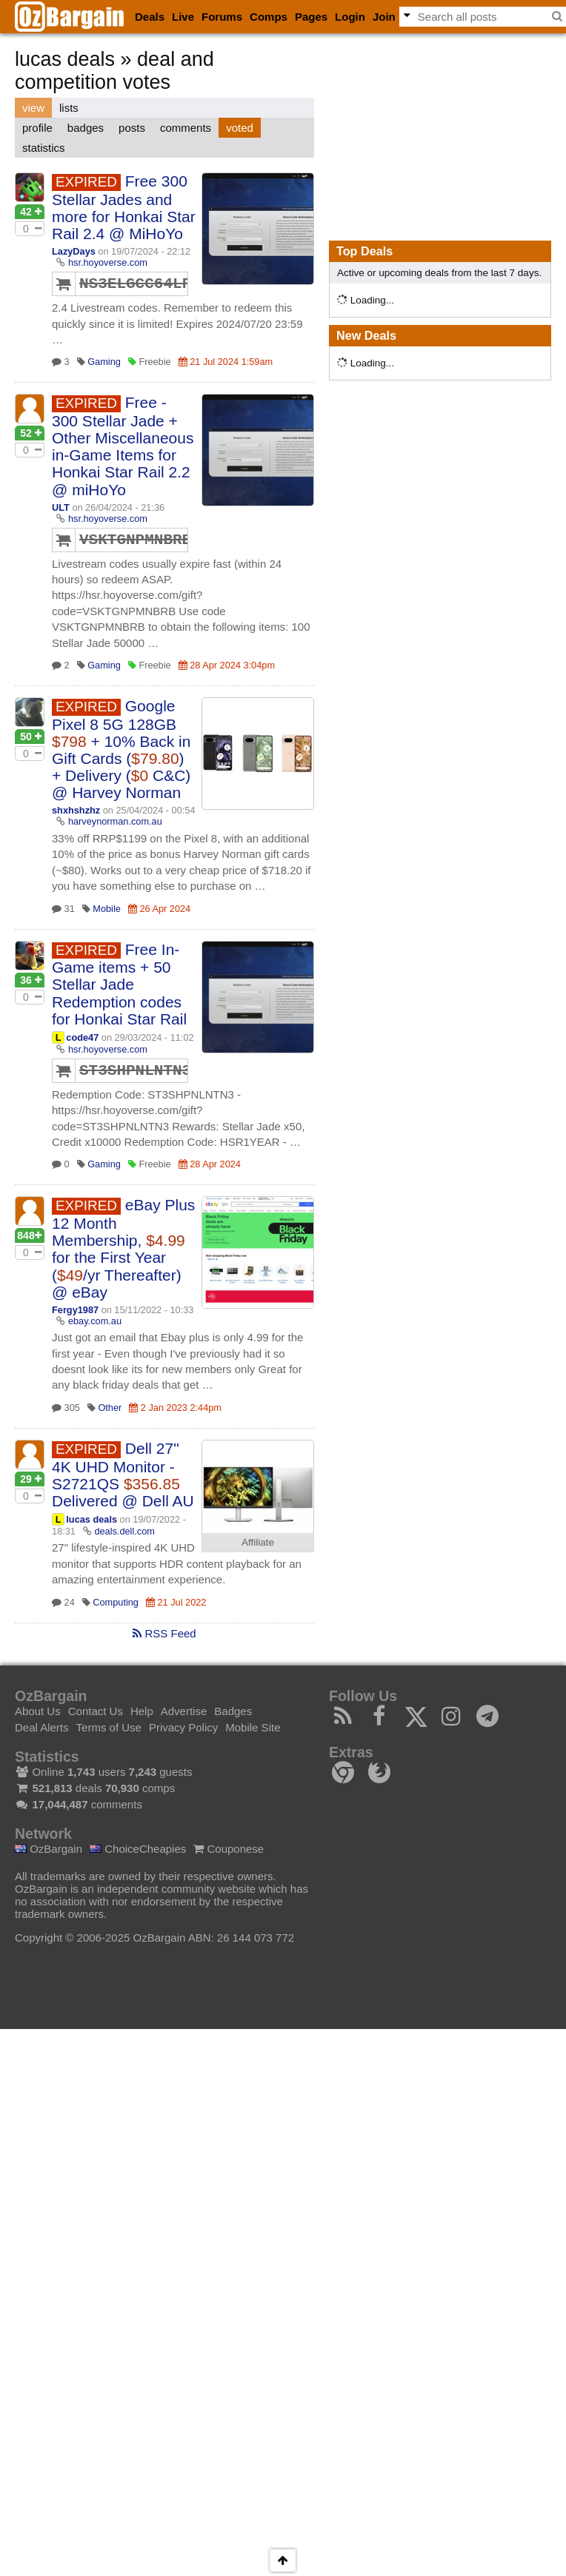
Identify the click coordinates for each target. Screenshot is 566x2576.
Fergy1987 (75, 1309)
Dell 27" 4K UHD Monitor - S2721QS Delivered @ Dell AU (123, 1474)
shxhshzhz (76, 810)
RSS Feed (164, 1633)
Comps (268, 16)
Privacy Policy (183, 1727)
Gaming (104, 361)
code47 (82, 1037)
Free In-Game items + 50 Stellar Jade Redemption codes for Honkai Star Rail (119, 984)
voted (239, 127)
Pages (311, 16)
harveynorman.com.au (115, 821)
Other (109, 1407)
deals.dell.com (124, 1531)
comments (185, 127)
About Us (38, 1711)
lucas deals (91, 1519)
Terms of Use (109, 1727)
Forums (222, 16)
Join (384, 16)
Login (350, 16)
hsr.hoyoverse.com (107, 262)
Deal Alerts (42, 1727)
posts (132, 127)
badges (85, 127)
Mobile (107, 908)
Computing (116, 1602)
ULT (61, 507)
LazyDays (74, 251)
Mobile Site (252, 1727)
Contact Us (95, 1711)
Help (141, 1711)
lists (69, 107)
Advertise (184, 1711)
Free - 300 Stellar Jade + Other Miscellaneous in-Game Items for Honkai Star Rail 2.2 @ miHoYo (122, 445)
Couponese (228, 1848)
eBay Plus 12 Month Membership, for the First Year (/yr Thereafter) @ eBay (123, 1248)
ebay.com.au (94, 1320)
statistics (43, 147)
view (33, 107)
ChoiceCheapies (138, 1848)
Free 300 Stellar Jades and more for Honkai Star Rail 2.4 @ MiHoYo (124, 207)
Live (183, 16)
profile (37, 127)
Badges (233, 1711)
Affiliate (258, 1542)
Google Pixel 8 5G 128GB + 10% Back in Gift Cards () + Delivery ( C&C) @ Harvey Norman (121, 749)
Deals (149, 16)
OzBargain (48, 1848)
